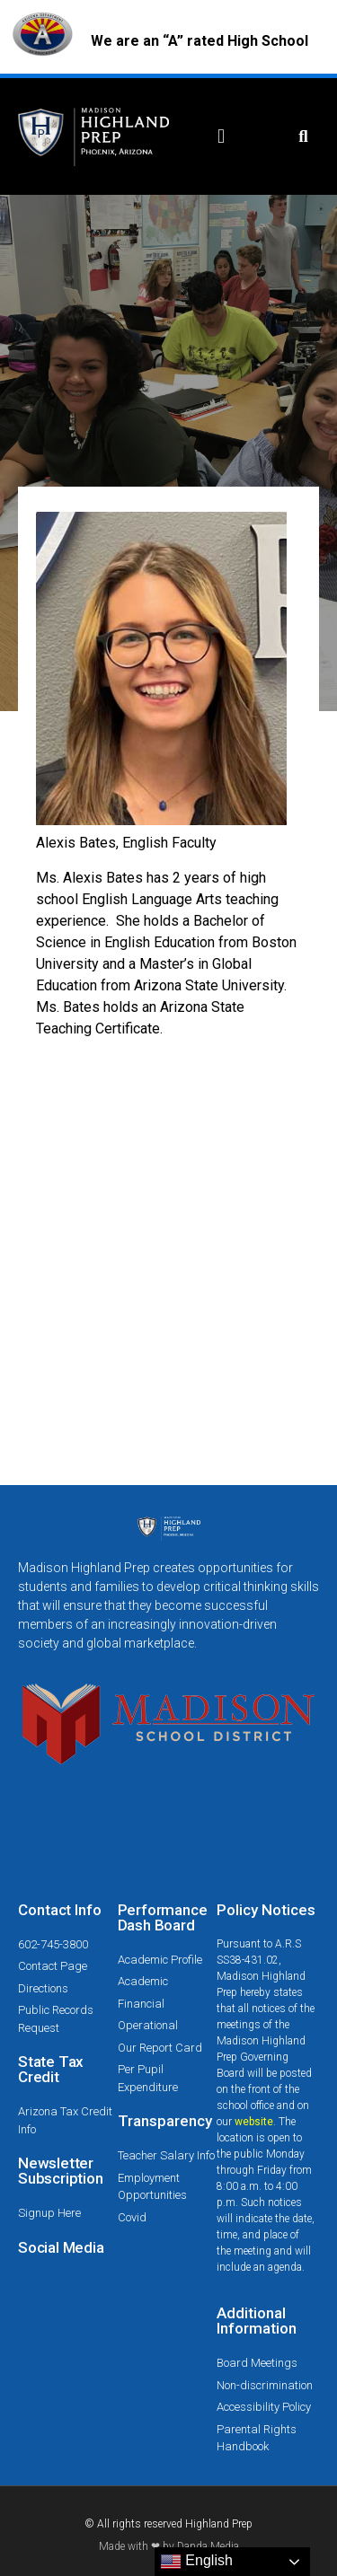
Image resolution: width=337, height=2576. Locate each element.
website (254, 2121)
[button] (221, 137)
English (196, 2561)
